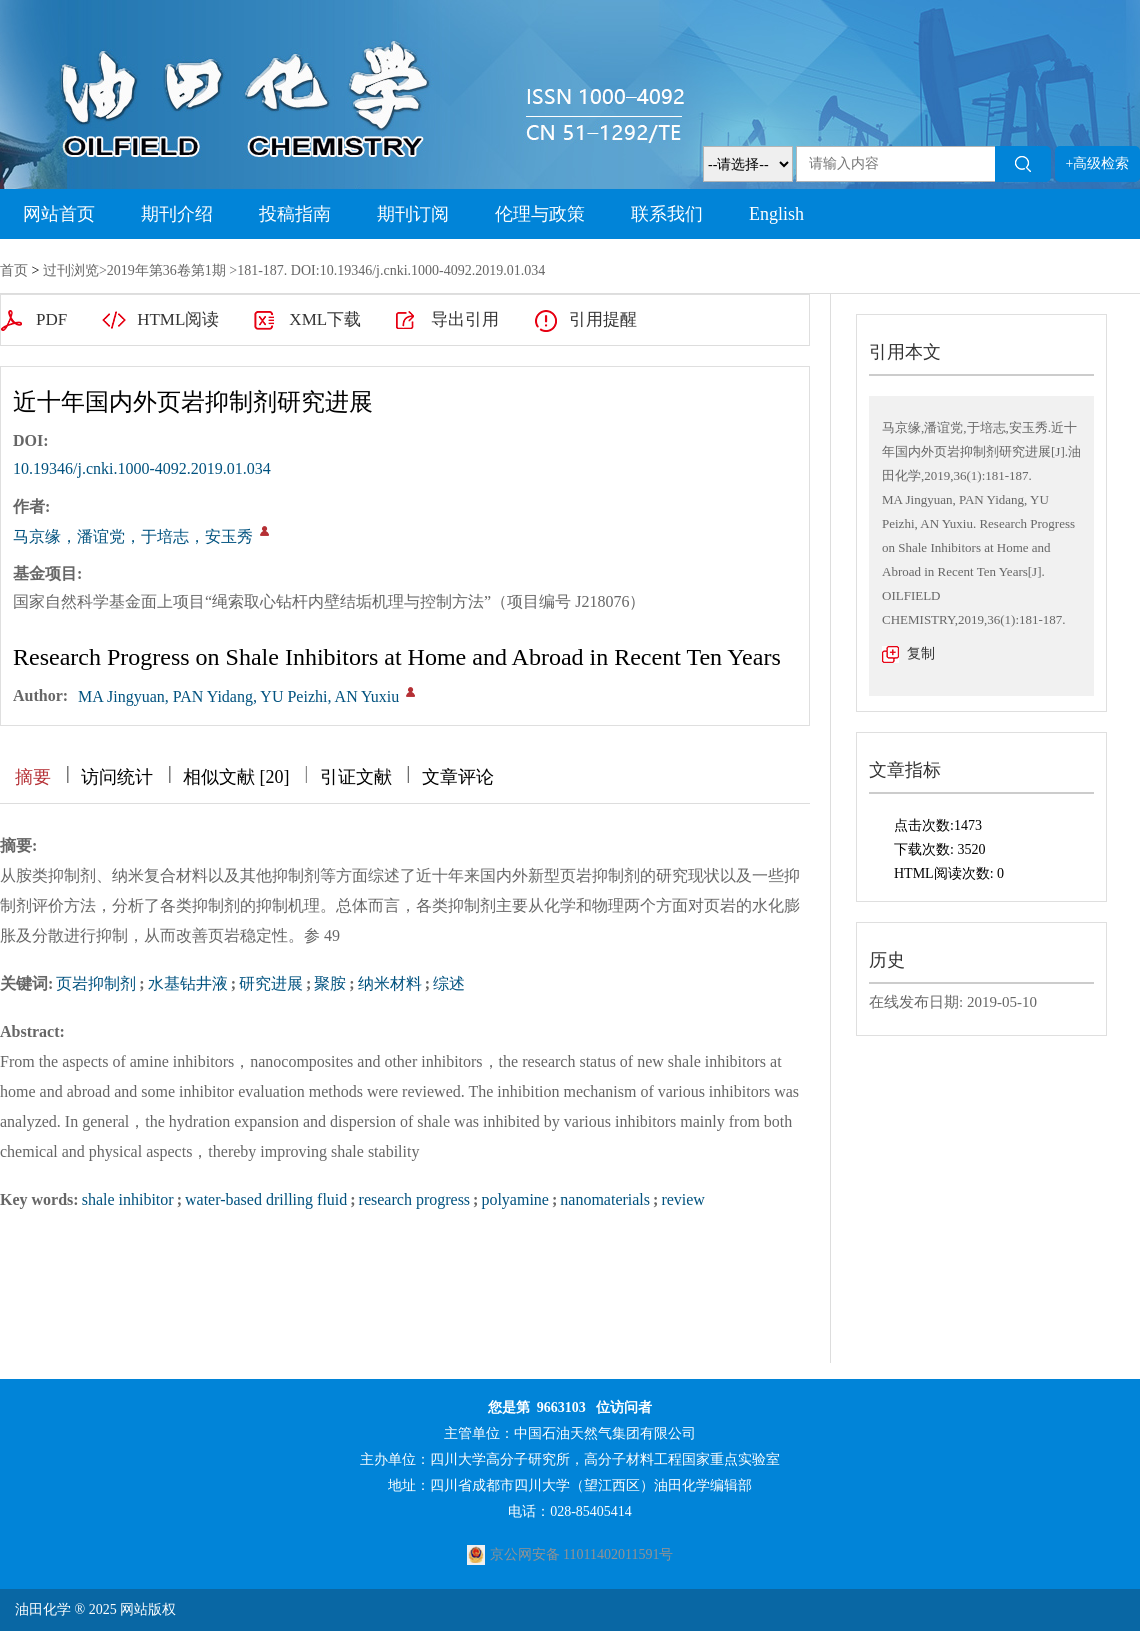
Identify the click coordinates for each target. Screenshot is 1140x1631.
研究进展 (271, 983)
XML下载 (325, 319)
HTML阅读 (178, 319)
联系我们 (667, 214)
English (776, 214)
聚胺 (330, 983)
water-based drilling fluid (266, 1199)
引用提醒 (603, 319)
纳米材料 (390, 983)
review (683, 1199)
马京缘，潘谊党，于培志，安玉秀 (133, 536)
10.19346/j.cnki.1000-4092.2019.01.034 (142, 468)
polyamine (515, 1199)
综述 (449, 983)
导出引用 (465, 319)
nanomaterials (605, 1199)
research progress (415, 1199)
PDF (51, 319)
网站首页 (59, 214)
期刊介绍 (177, 214)
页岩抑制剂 (96, 983)
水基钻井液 (188, 983)
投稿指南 (295, 214)
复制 (921, 653)
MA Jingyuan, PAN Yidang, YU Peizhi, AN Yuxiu (238, 696)
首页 (14, 270)
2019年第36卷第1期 (166, 270)
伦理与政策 (540, 214)
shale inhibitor (128, 1199)
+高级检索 (1098, 163)
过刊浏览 (71, 270)
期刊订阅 (413, 214)
